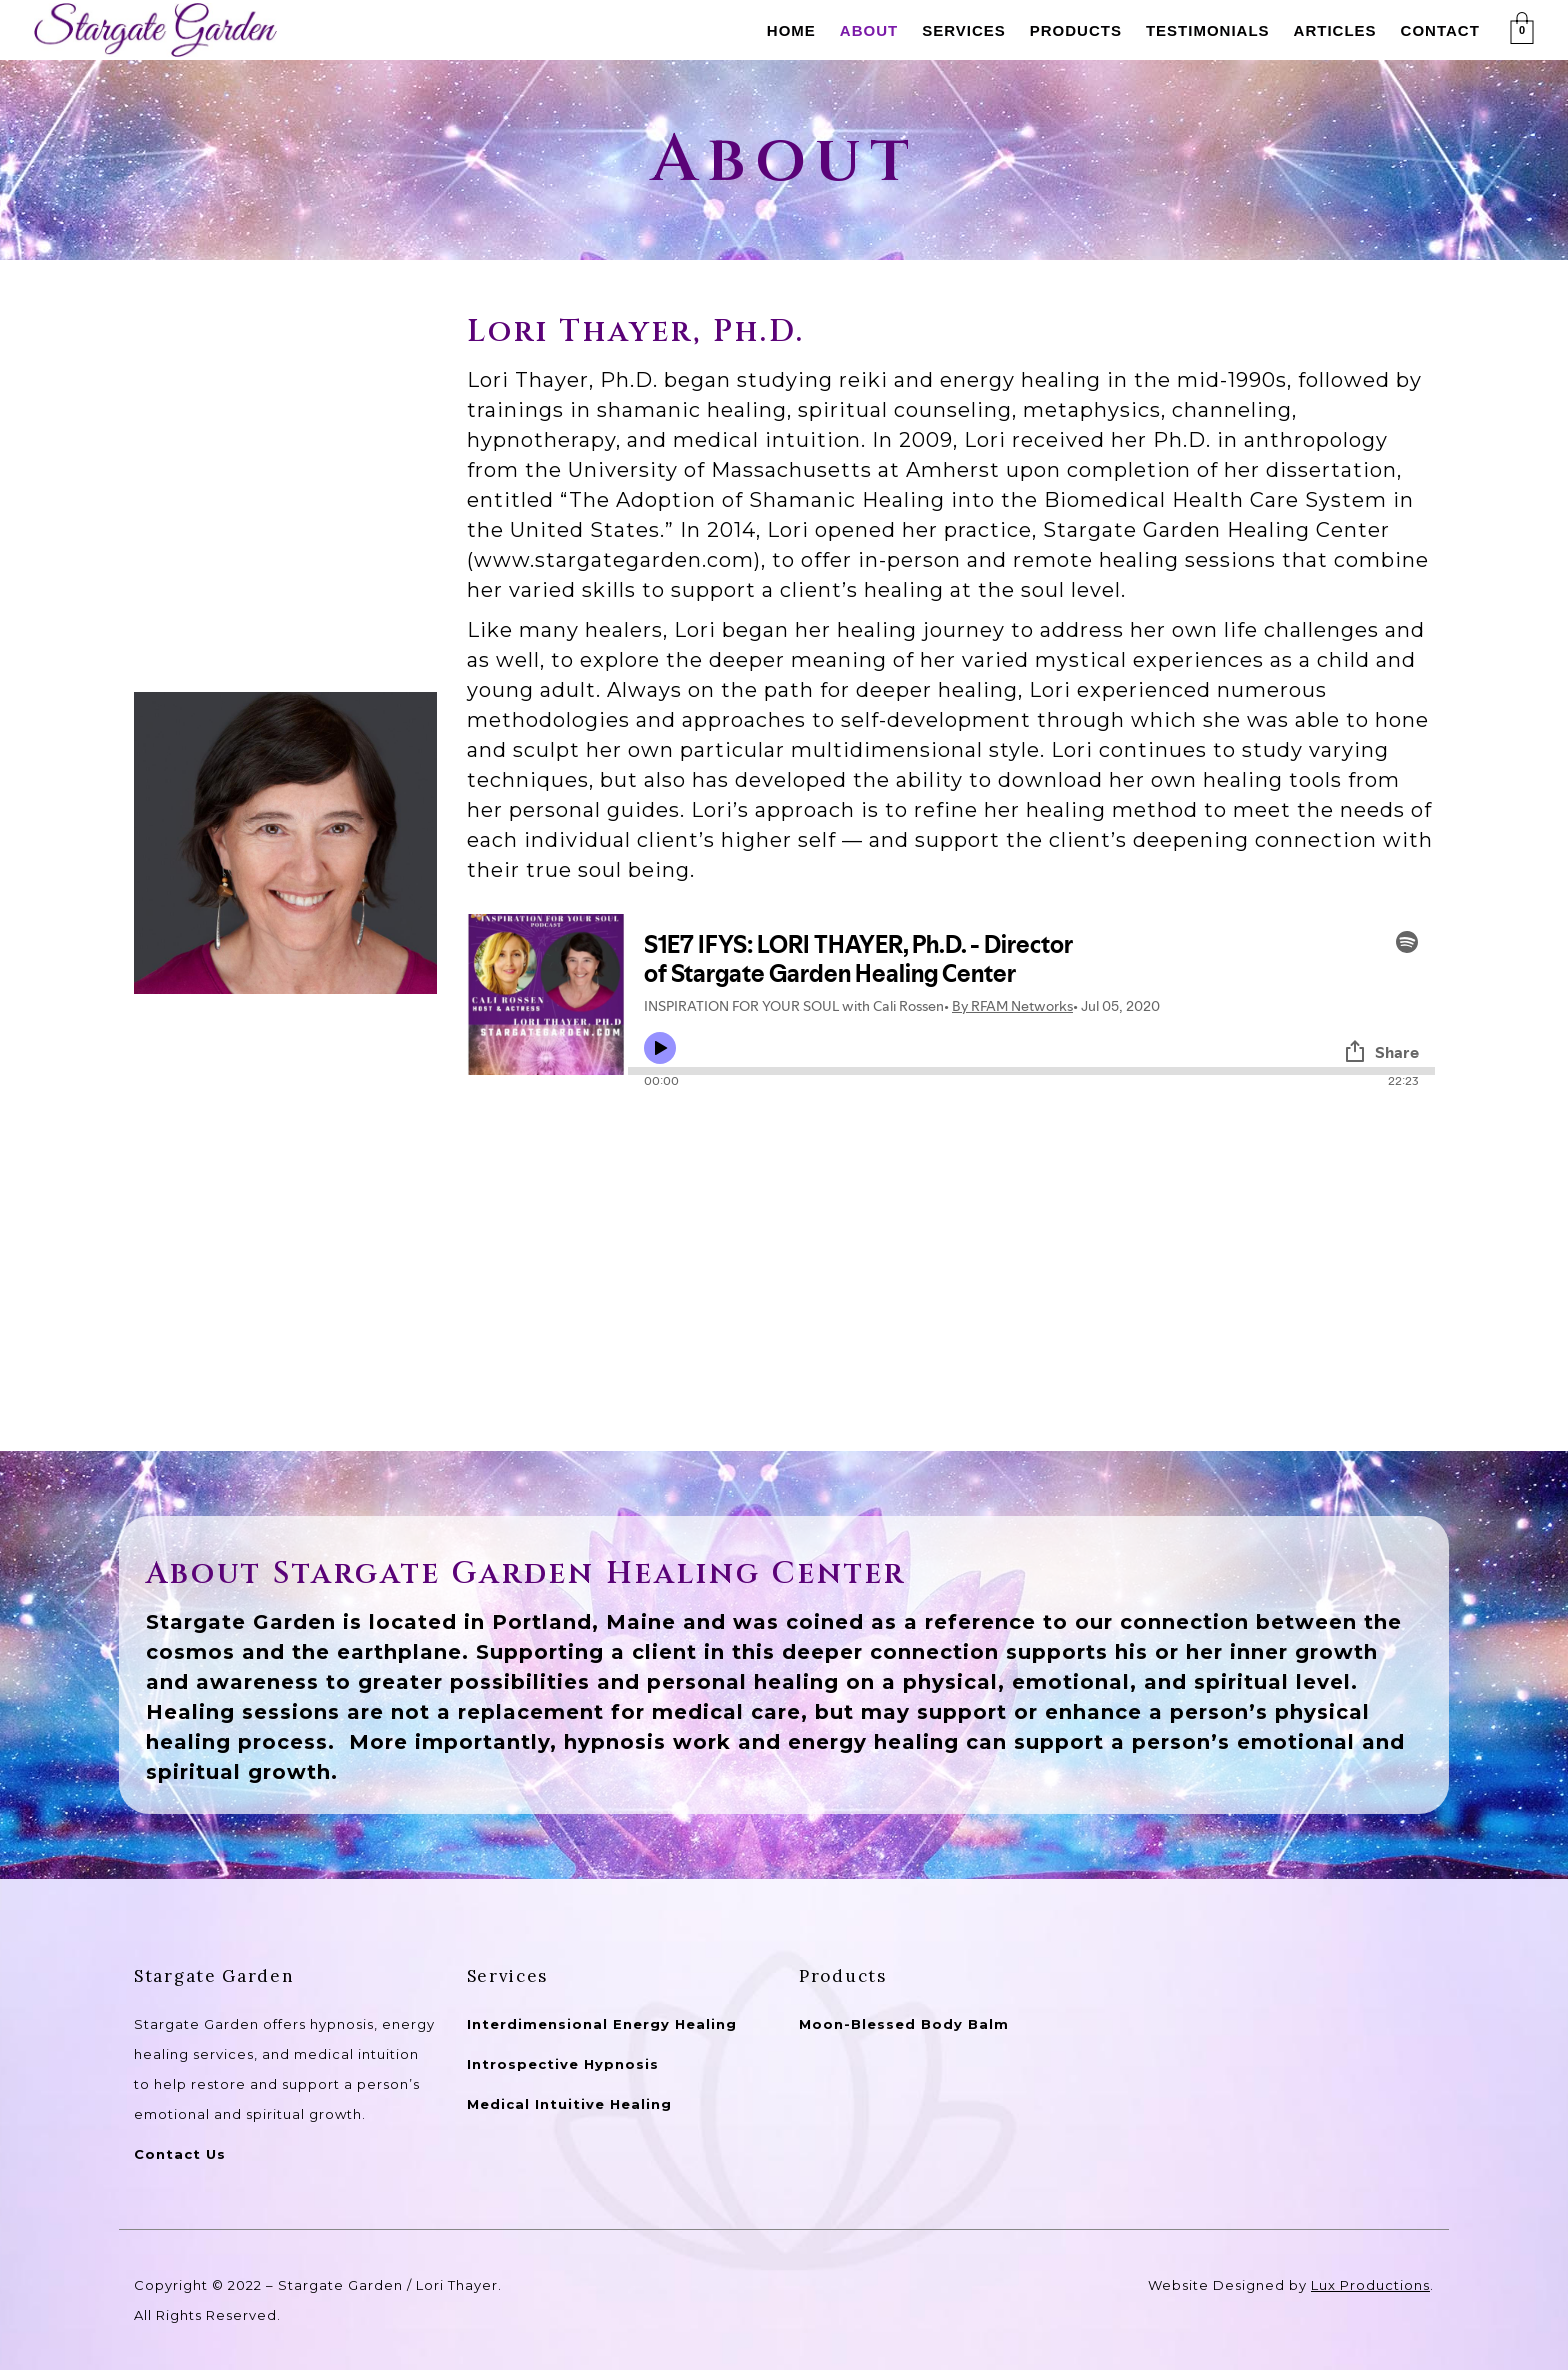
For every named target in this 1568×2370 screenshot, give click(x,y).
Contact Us (180, 2154)
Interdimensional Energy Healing (602, 2024)
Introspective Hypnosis (563, 2064)
